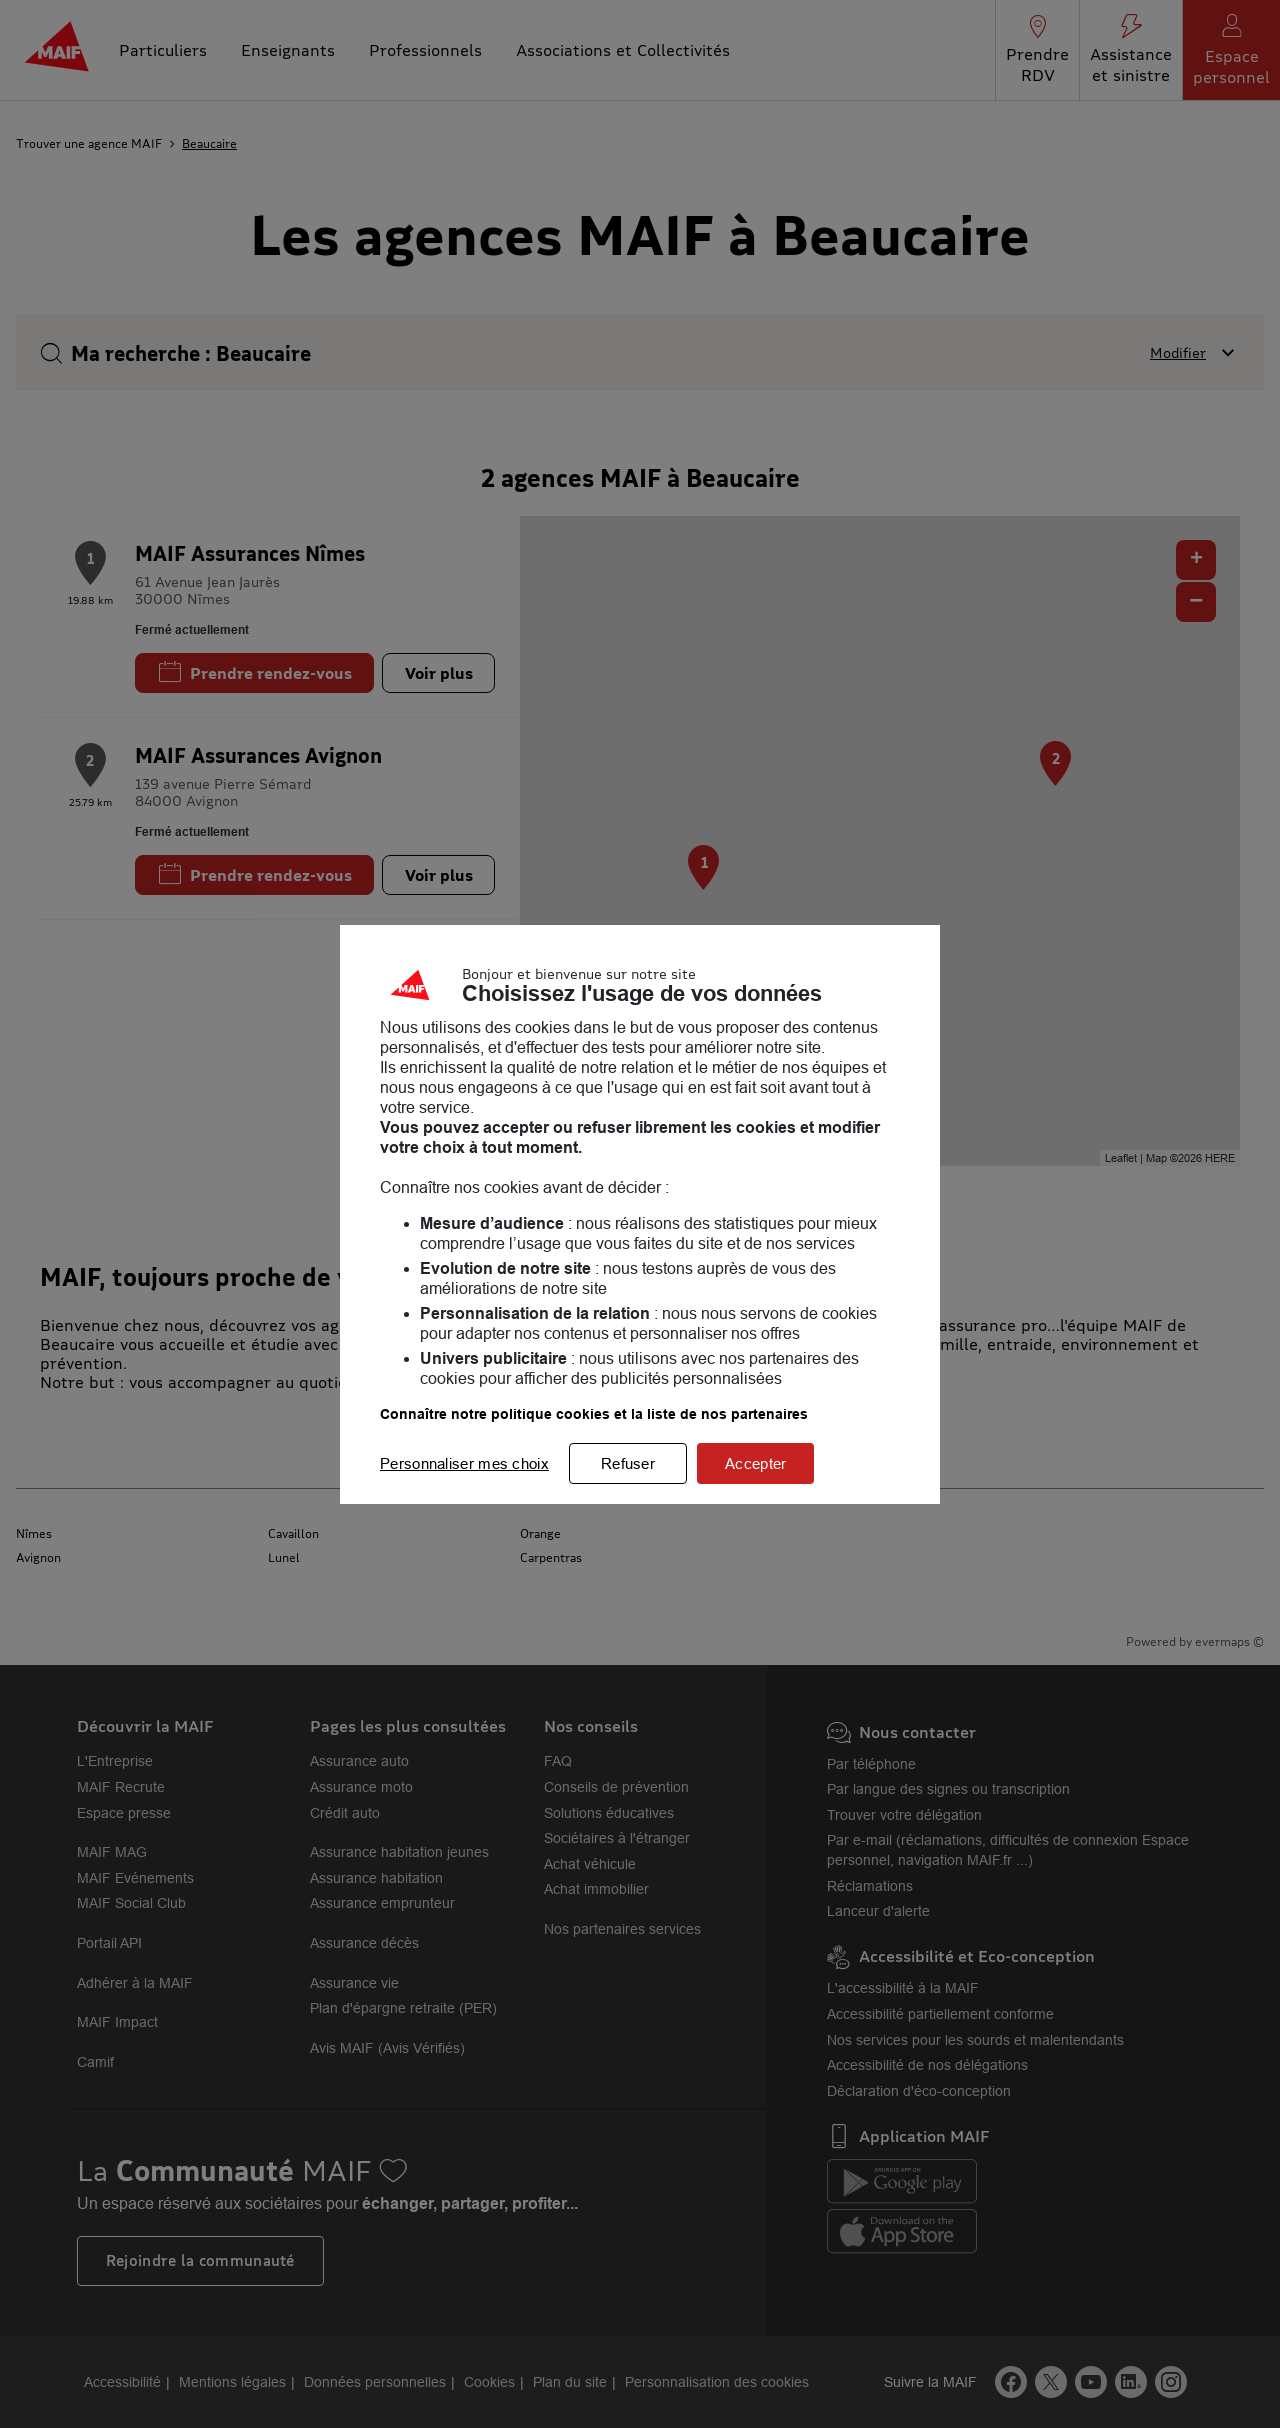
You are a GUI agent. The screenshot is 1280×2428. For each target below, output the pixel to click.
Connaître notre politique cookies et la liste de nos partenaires (594, 1414)
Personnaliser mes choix (464, 1463)
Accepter (755, 1463)
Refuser (628, 1463)
